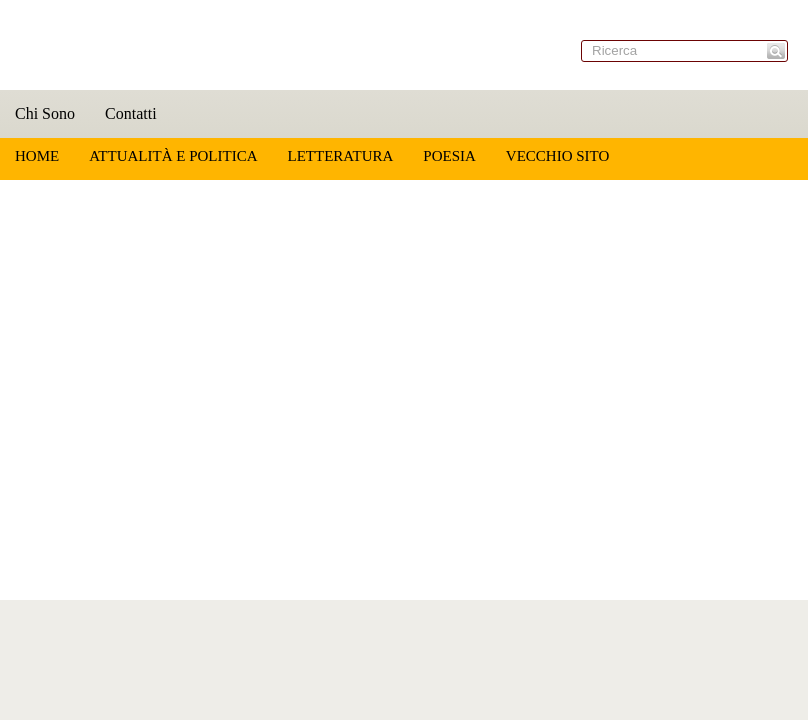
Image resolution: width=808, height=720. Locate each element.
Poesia (449, 156)
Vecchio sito (557, 156)
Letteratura (340, 156)
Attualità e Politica (173, 156)
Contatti (131, 113)
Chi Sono (45, 113)
